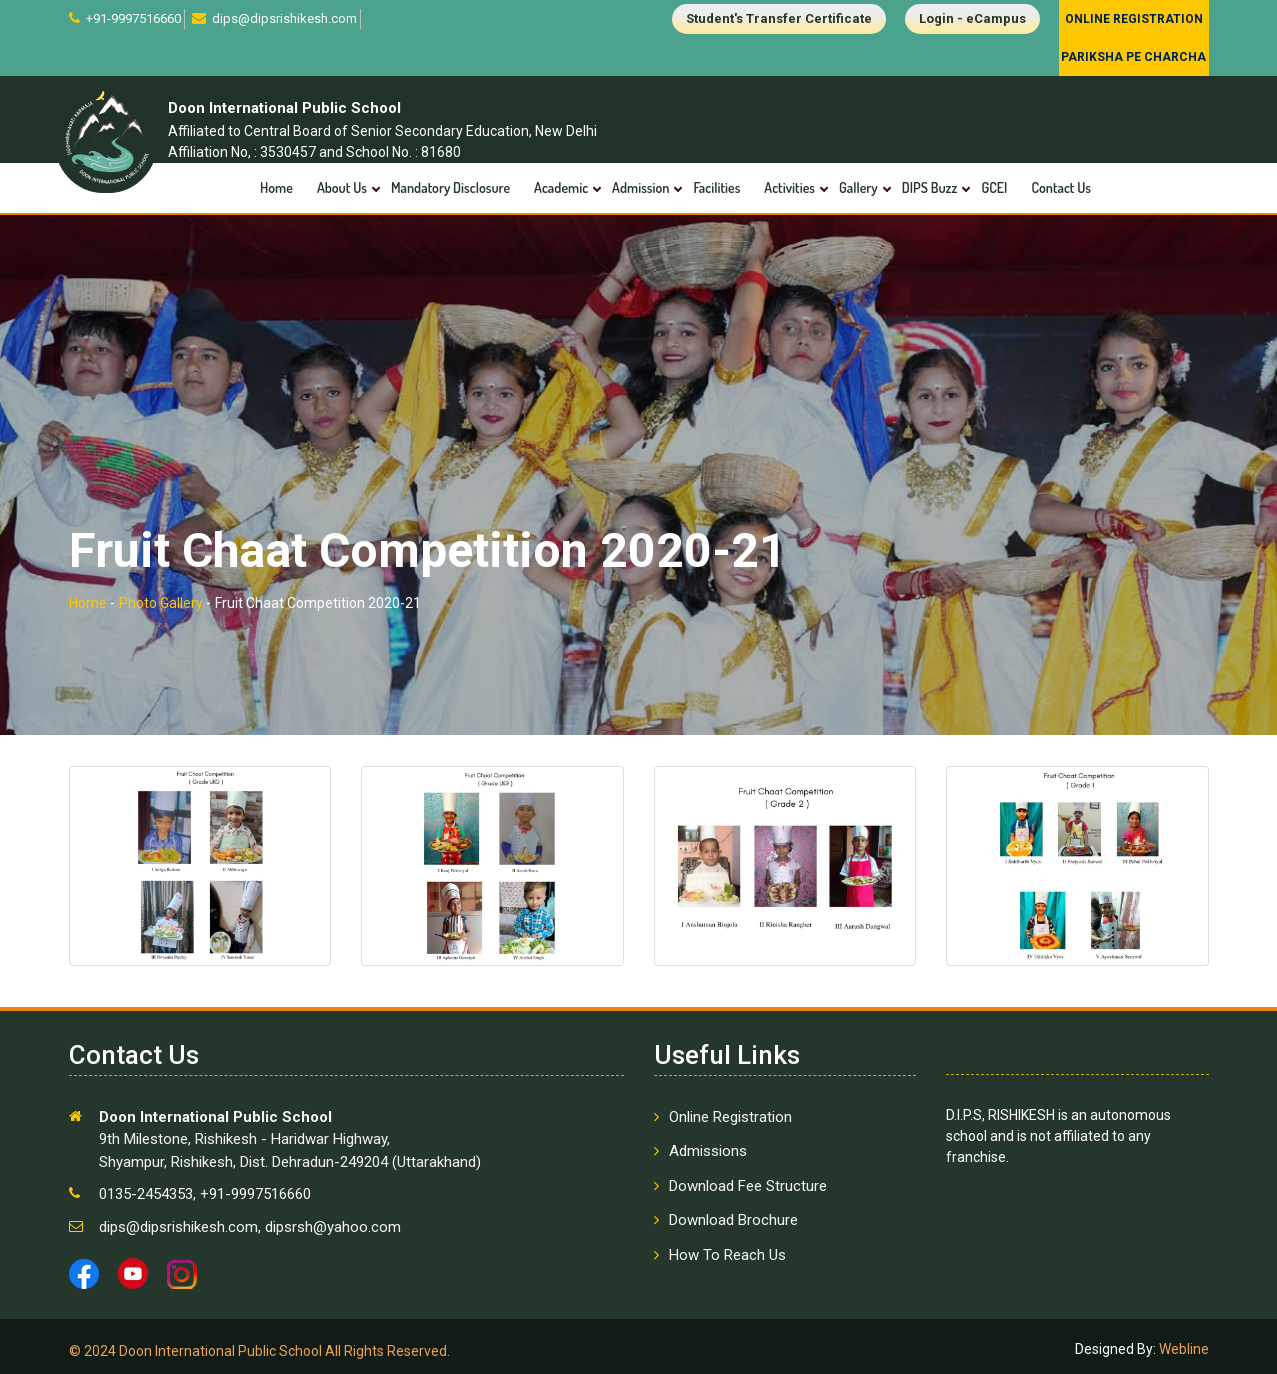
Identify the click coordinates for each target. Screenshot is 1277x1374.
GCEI (994, 187)
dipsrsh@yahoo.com (331, 1227)
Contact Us (1061, 187)
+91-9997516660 (132, 18)
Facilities (716, 187)
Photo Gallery (161, 603)
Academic (561, 187)
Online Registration (1134, 19)
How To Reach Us (727, 1255)
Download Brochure (733, 1220)
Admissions (708, 1151)
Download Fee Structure (748, 1186)
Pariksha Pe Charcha (1133, 57)
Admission (640, 187)
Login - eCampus (972, 18)
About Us (342, 187)
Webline (1182, 1349)
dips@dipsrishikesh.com (283, 18)
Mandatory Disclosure (450, 187)
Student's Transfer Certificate (779, 18)
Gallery (858, 187)
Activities (789, 187)
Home (276, 187)
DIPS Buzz (930, 187)
